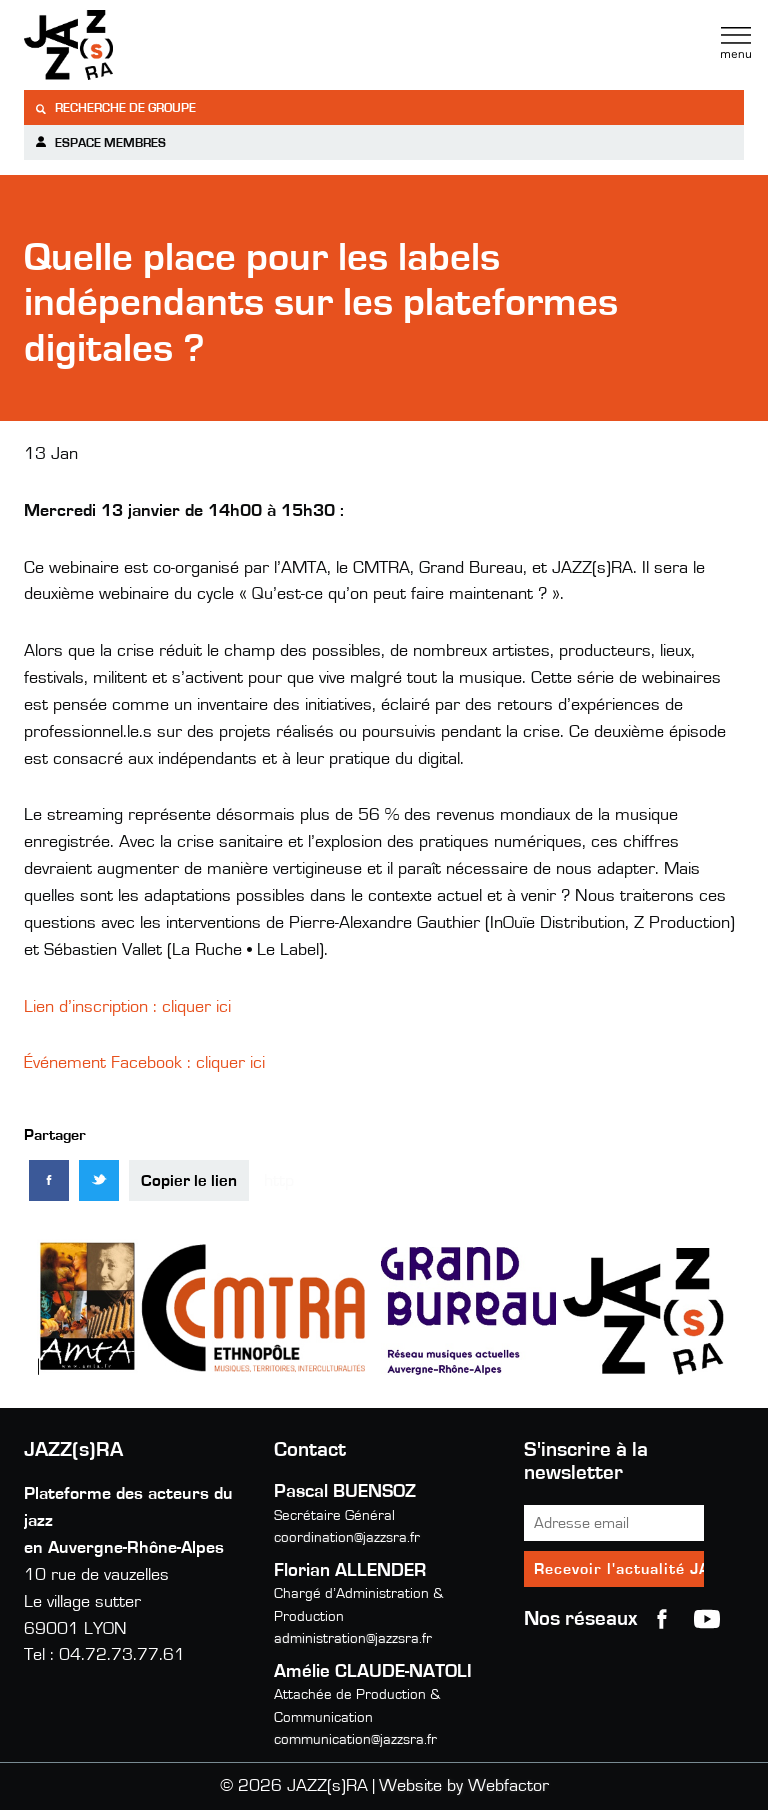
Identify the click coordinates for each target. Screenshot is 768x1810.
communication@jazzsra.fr (355, 1739)
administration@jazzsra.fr (353, 1638)
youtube (707, 1619)
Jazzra (149, 45)
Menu (736, 43)
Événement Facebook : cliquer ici (144, 1063)
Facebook (662, 1619)
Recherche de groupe (115, 108)
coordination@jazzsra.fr (347, 1537)
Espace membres (100, 142)
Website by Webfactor (464, 1786)
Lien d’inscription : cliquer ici (127, 1007)
